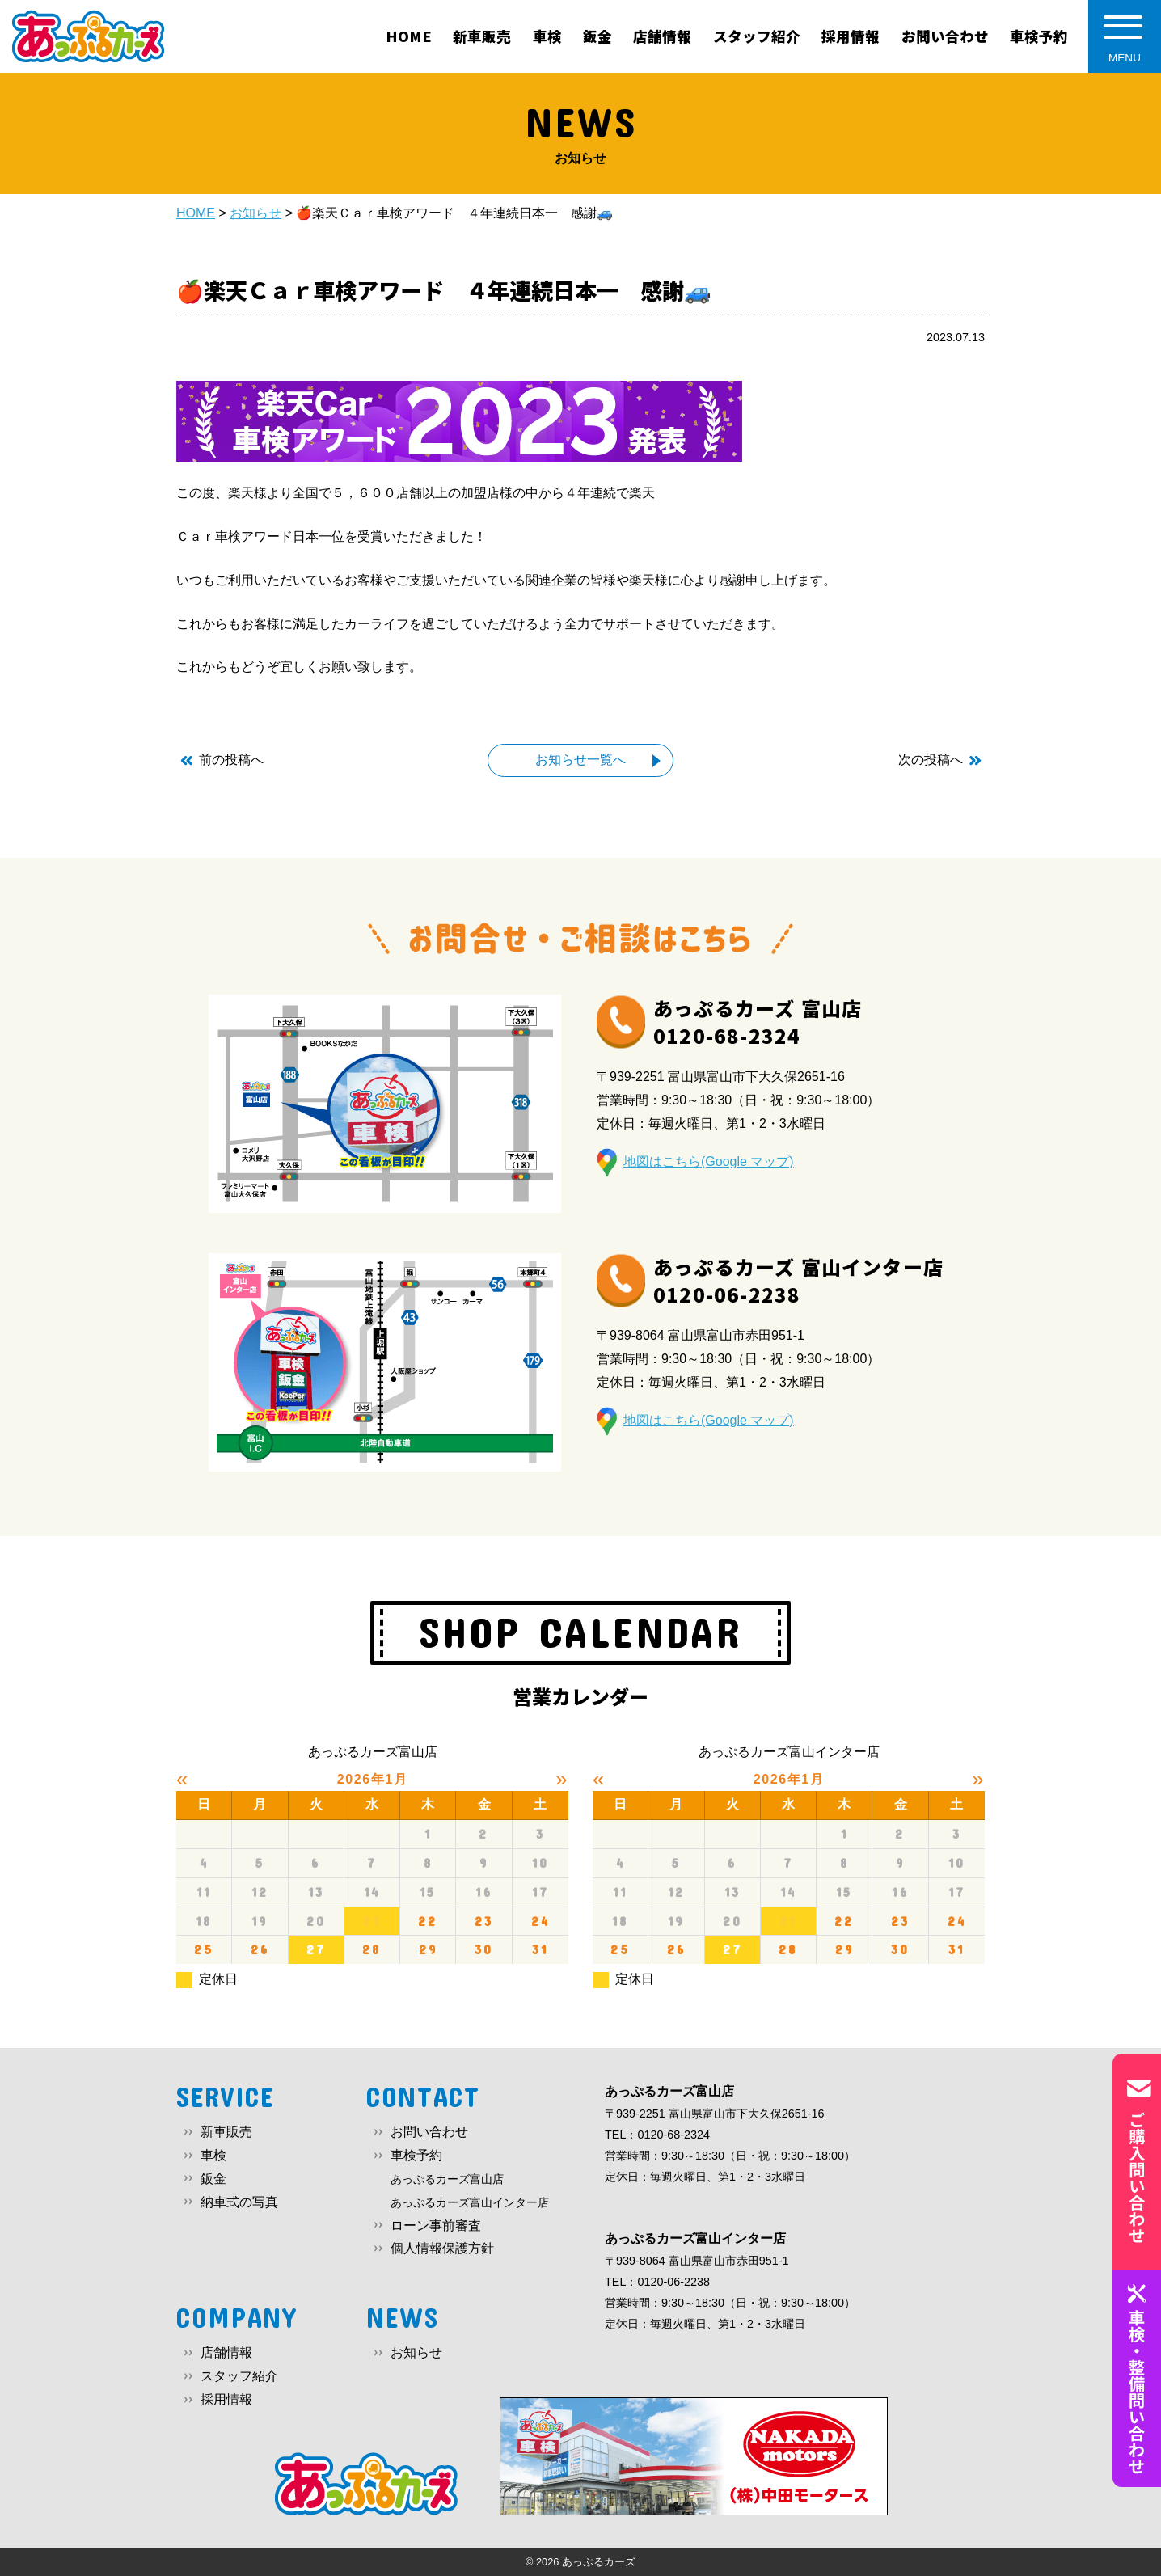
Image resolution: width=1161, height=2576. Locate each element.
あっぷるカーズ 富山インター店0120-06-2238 (798, 1280)
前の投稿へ (231, 759)
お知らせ (416, 2352)
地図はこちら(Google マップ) (708, 1161)
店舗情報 (226, 2352)
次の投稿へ (930, 759)
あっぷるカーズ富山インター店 (470, 2202)
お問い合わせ (429, 2132)
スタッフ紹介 (239, 2376)
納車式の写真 (239, 2202)
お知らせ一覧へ (580, 759)
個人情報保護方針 (442, 2248)
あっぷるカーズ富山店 (447, 2179)
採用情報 (226, 2399)
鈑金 (213, 2178)
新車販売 (226, 2132)
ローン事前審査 (436, 2225)
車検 (213, 2155)
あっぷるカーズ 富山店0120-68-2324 (757, 1022)
